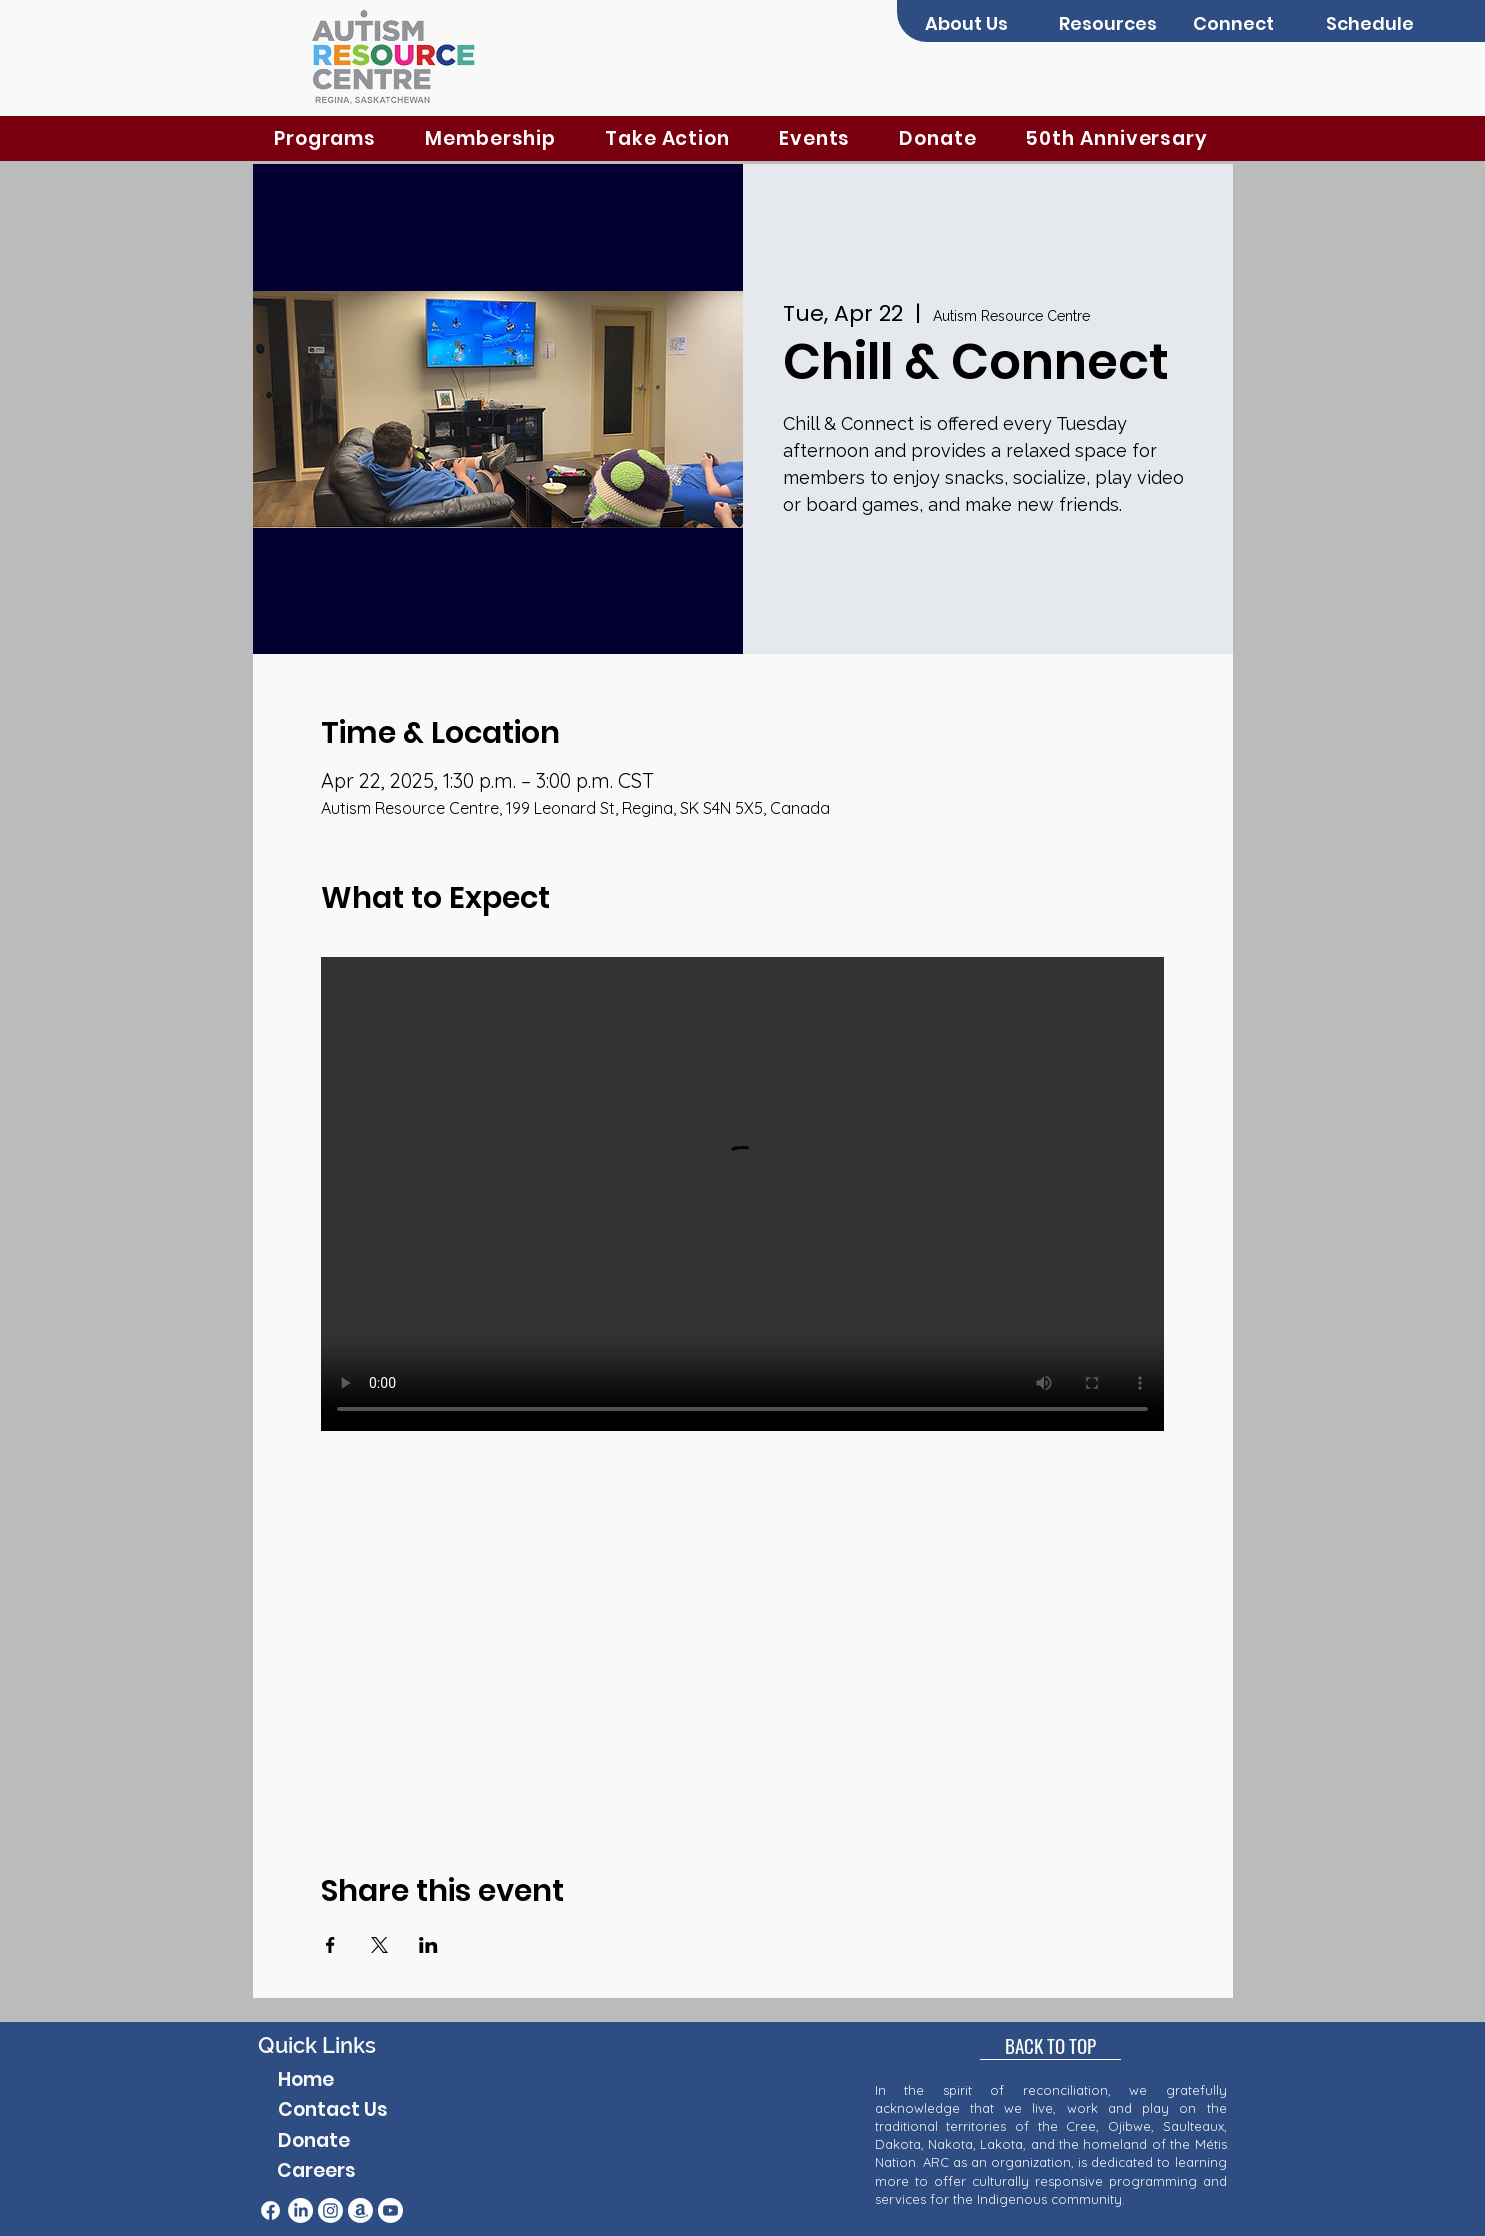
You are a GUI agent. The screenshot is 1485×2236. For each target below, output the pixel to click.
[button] (977, 24)
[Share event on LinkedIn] (428, 1945)
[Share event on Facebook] (330, 1945)
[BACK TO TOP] (1050, 2045)
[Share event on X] (379, 1945)
